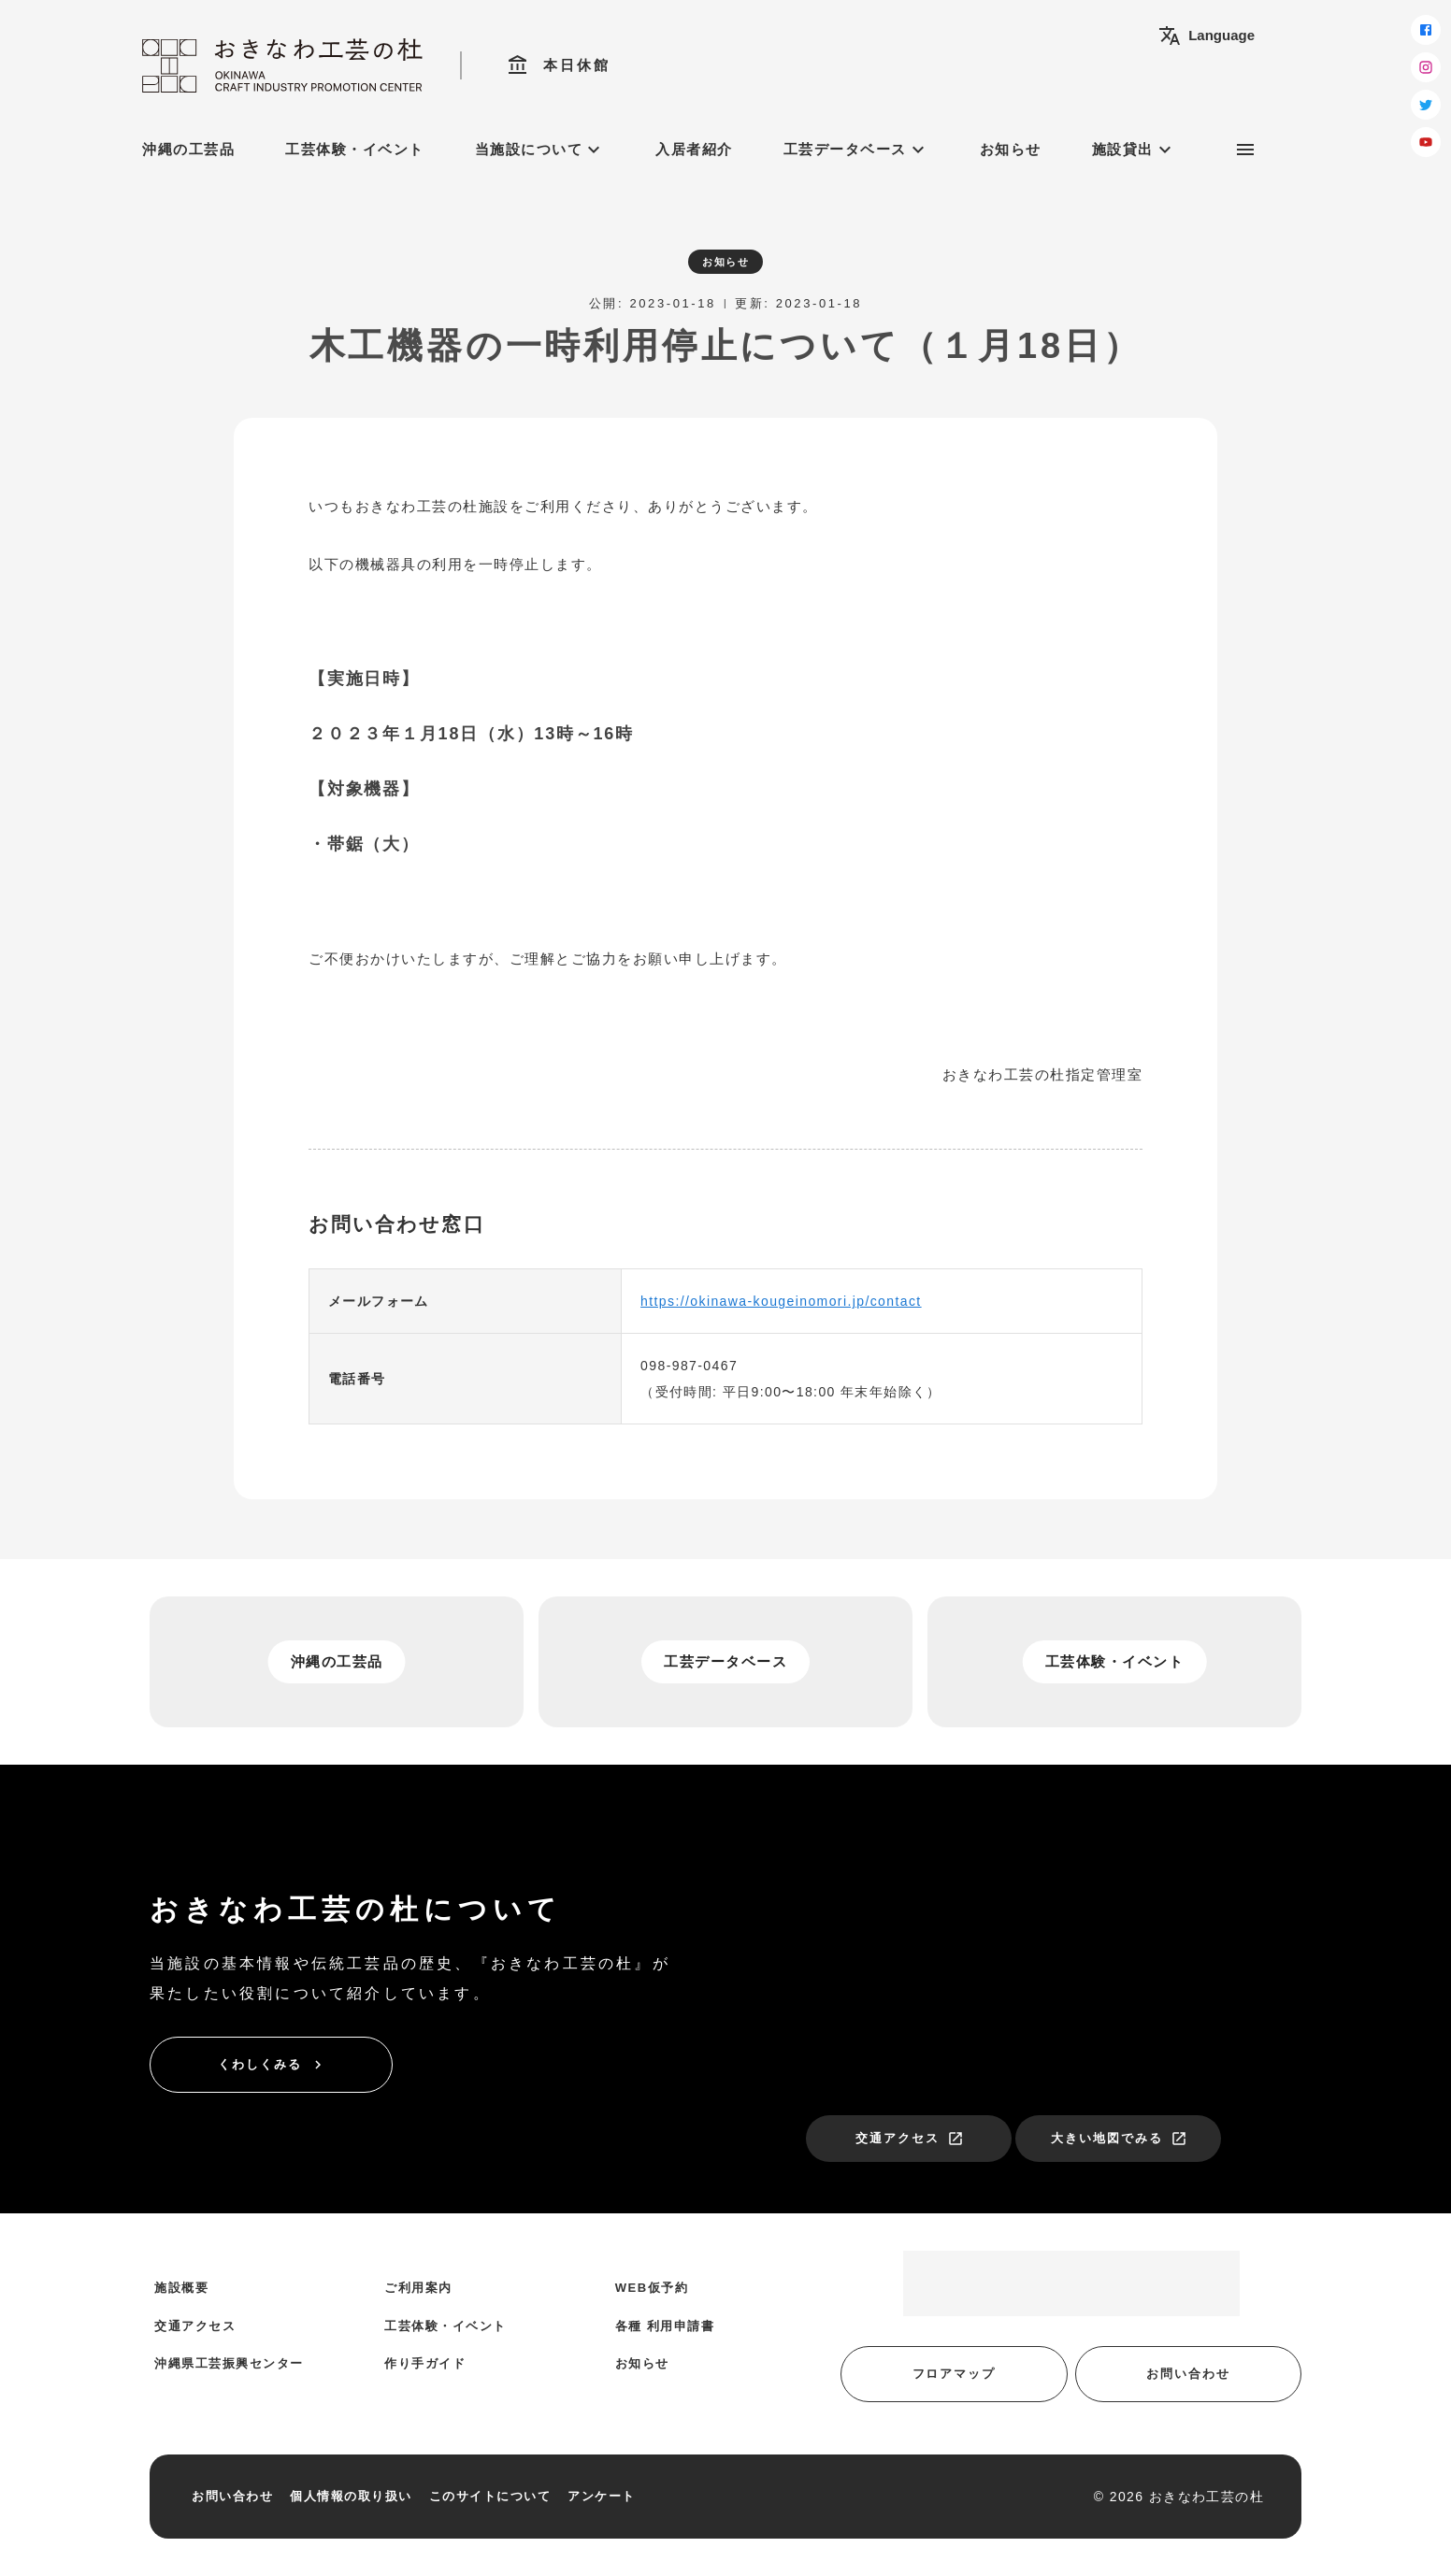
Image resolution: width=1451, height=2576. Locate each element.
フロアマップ (954, 2374)
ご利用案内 (418, 2288)
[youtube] (1426, 142)
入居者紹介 (694, 149)
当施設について (540, 149)
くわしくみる (272, 2064)
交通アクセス (909, 2138)
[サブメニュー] (1245, 149)
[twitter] (1426, 105)
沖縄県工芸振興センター (229, 2363)
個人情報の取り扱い (351, 2496)
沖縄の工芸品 (188, 149)
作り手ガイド (425, 2363)
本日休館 (559, 65)
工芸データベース (856, 149)
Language (1206, 35)
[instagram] (1426, 67)
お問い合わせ (1188, 2374)
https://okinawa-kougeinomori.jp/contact (781, 1301)
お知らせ (1011, 149)
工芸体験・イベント (354, 149)
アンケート (601, 2496)
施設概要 (181, 2288)
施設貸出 (1134, 149)
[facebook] (1426, 30)
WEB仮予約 (651, 2288)
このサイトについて (490, 2496)
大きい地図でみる (1119, 2138)
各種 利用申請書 (665, 2326)
